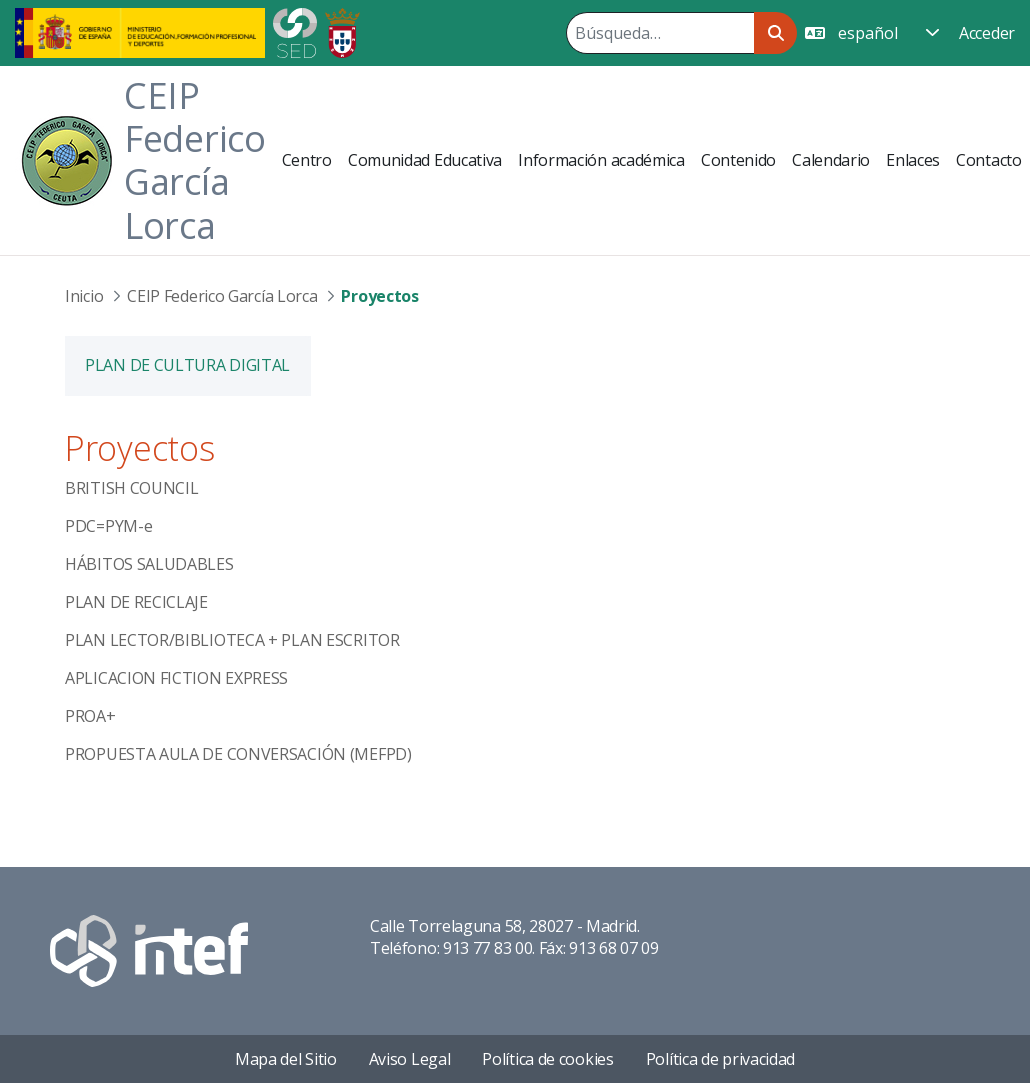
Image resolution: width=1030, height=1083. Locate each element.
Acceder (987, 33)
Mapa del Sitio (286, 1059)
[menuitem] (307, 160)
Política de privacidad (720, 1059)
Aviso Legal (410, 1059)
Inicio (84, 296)
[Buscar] (660, 33)
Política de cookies (547, 1059)
